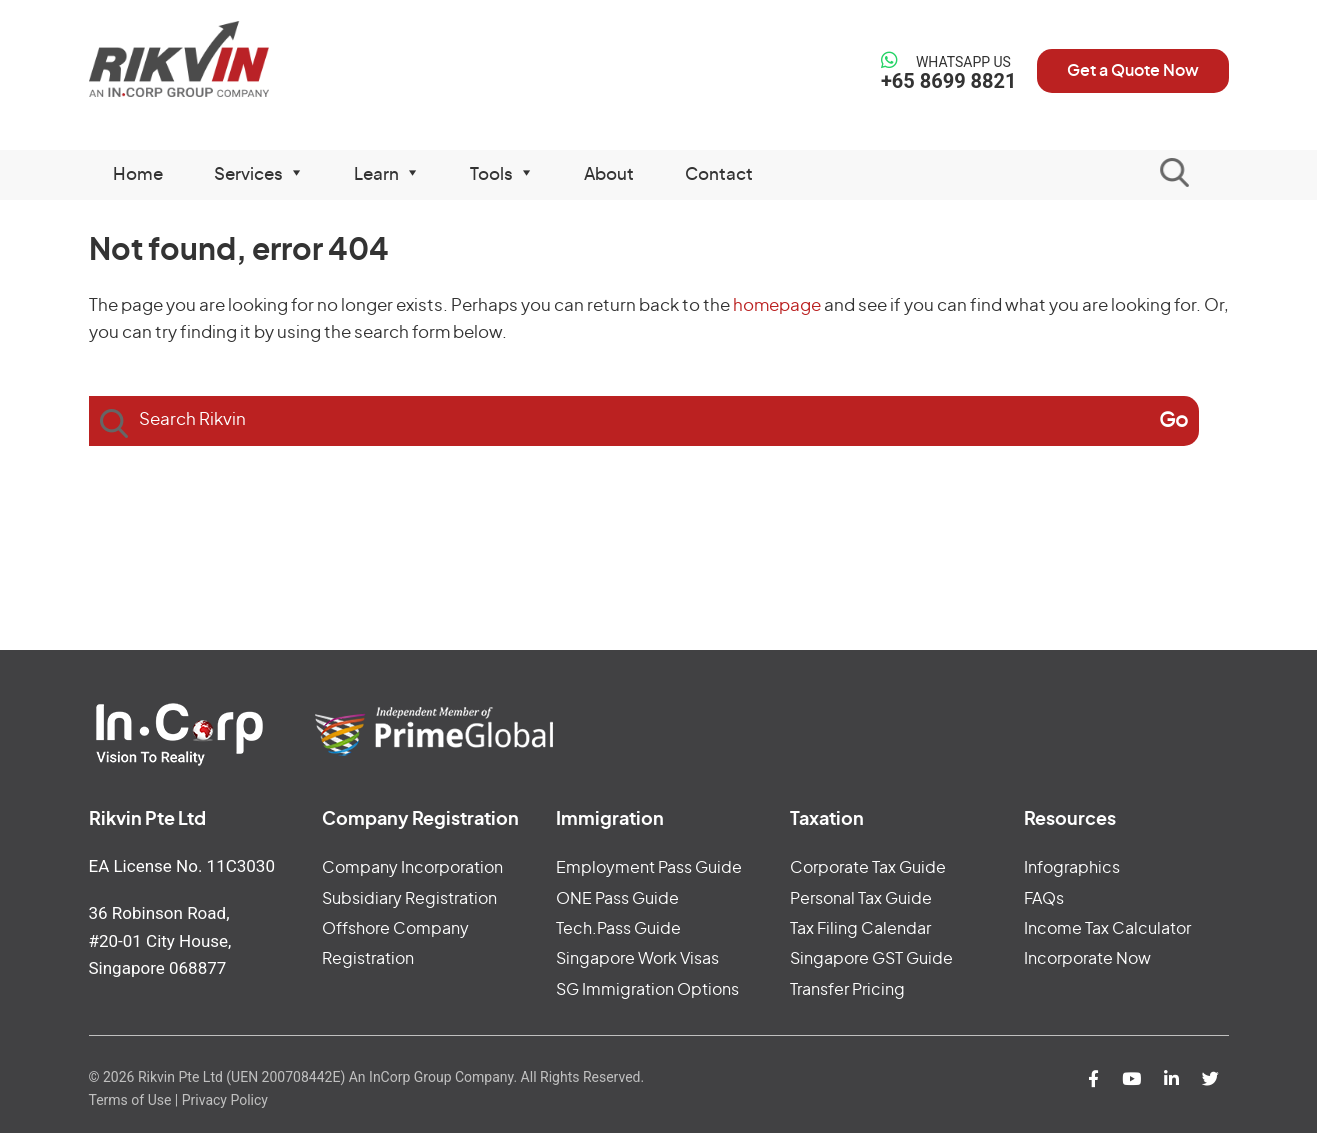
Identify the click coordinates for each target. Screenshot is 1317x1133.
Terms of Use (130, 1100)
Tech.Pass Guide (618, 929)
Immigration (610, 820)
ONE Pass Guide (617, 899)
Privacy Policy (225, 1100)
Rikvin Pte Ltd (220, 59)
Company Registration (420, 820)
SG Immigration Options (647, 990)
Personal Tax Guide (861, 899)
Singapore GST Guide (871, 959)
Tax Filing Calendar (860, 929)
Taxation (827, 820)
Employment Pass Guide (649, 868)
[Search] (1174, 421)
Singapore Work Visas (637, 959)
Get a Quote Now (1133, 71)
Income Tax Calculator (1107, 929)
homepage (777, 305)
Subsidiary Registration (409, 899)
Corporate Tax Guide (868, 868)
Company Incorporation (412, 868)
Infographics (1072, 868)
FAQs (1044, 899)
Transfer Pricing (847, 990)
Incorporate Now (1087, 959)
